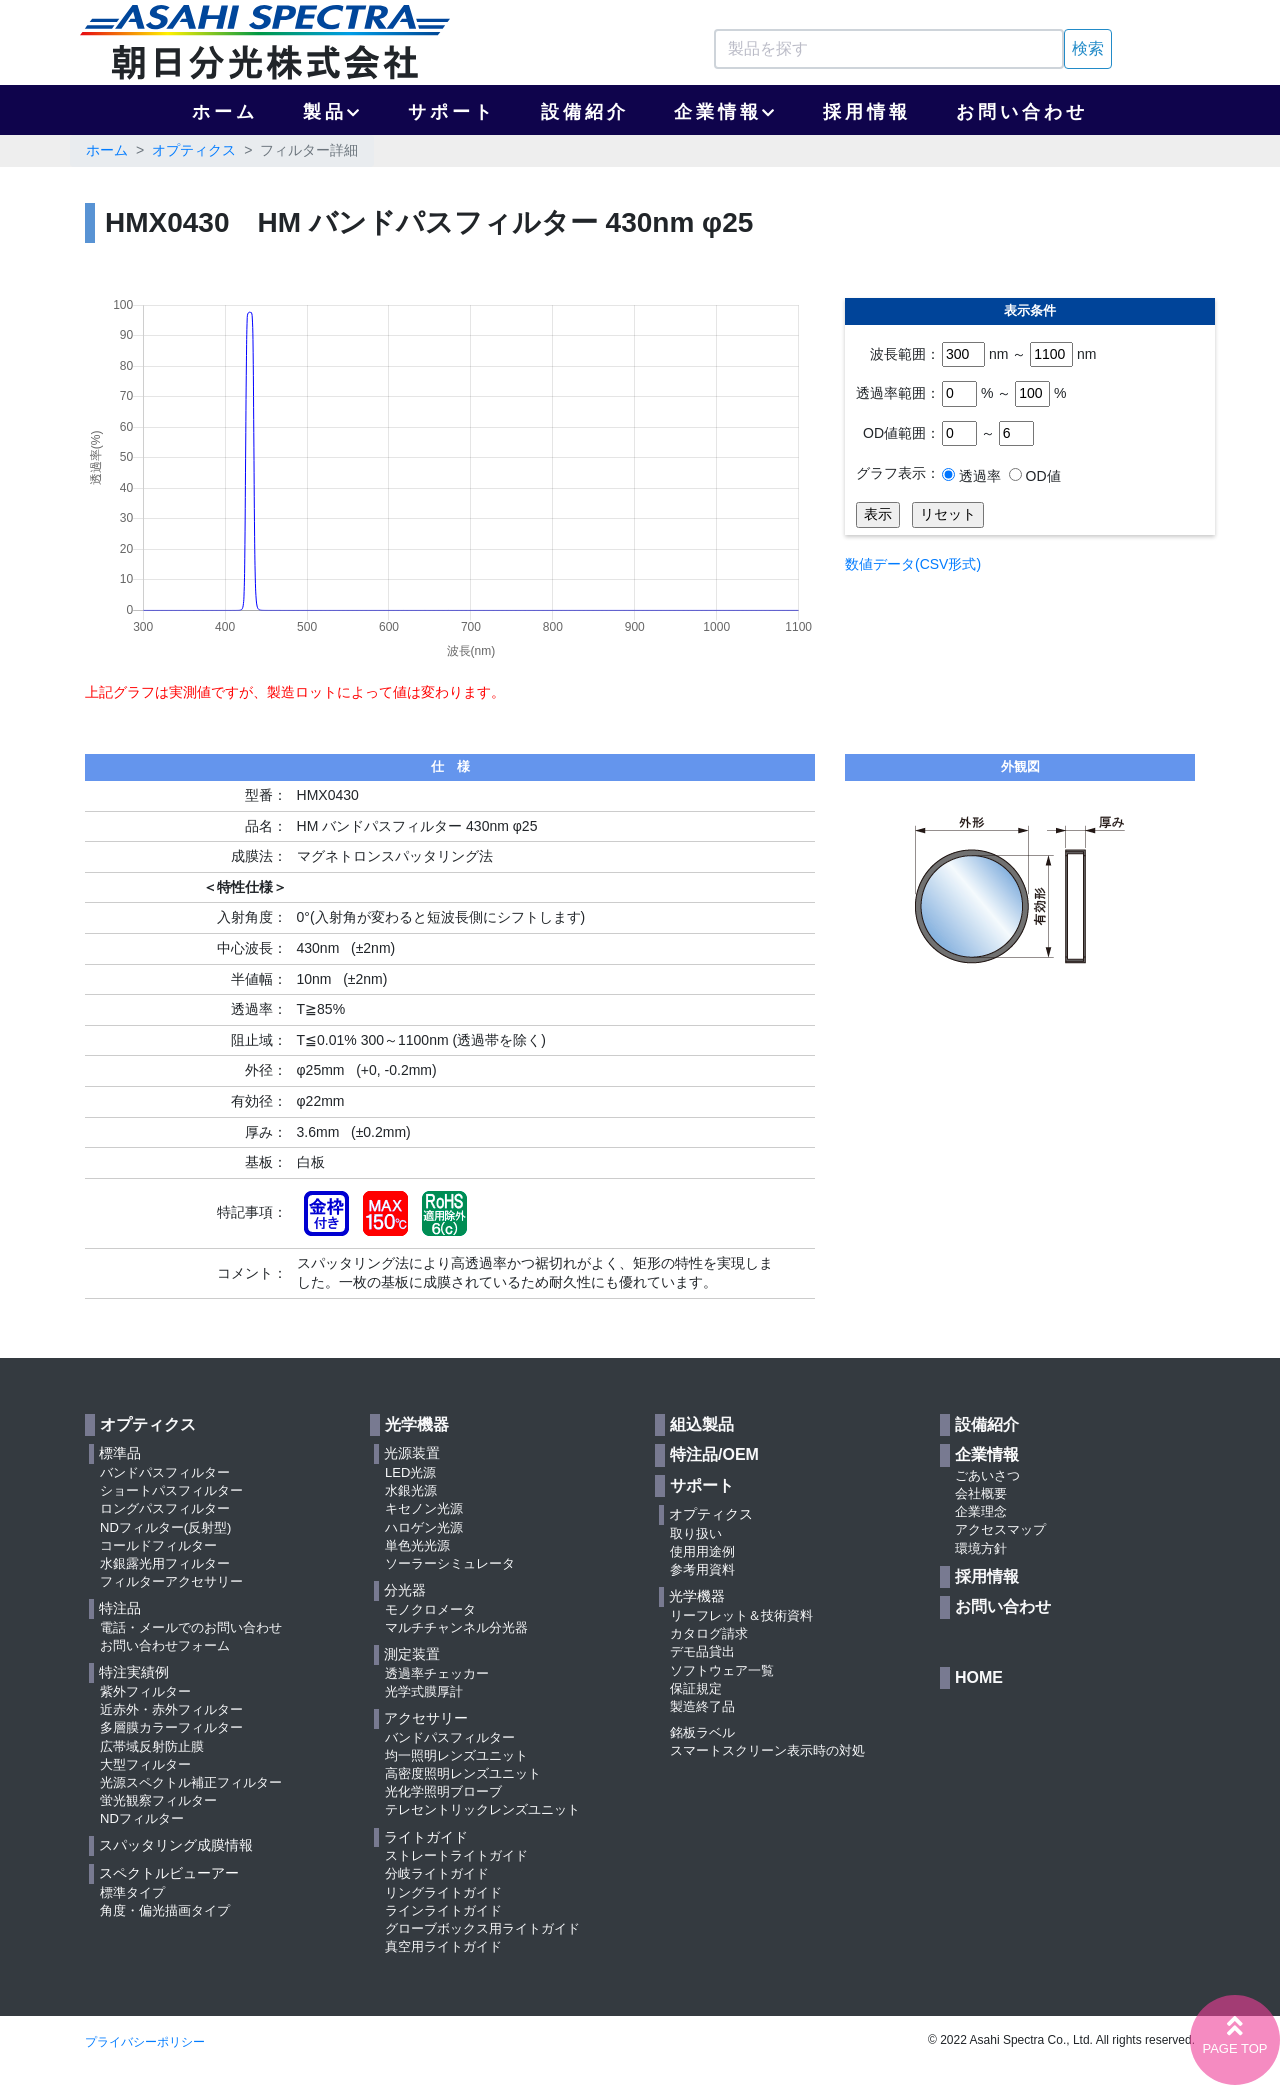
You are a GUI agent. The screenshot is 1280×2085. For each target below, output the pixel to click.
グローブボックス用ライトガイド (482, 1928)
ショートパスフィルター (171, 1490)
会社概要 (981, 1493)
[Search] (889, 49)
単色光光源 (417, 1545)
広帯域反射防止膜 (152, 1746)
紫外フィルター (145, 1691)
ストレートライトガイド (456, 1855)
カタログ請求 (709, 1633)
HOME (979, 1677)
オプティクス (194, 150)
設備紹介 (585, 112)
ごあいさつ (987, 1475)
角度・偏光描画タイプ (165, 1910)
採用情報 (867, 112)
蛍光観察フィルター (158, 1800)
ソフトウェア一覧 (722, 1670)
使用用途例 (702, 1551)
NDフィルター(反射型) (165, 1527)
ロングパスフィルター (165, 1508)
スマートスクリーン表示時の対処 (767, 1750)
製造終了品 (702, 1706)
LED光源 (410, 1472)
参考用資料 (702, 1569)
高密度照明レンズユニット (463, 1773)
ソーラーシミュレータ (450, 1563)
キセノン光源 (424, 1508)
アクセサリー (426, 1718)
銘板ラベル (702, 1732)
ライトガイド (426, 1837)
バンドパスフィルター (165, 1472)
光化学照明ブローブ (443, 1791)
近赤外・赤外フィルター (171, 1709)
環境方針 (981, 1548)
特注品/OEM (714, 1454)
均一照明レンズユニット (456, 1755)
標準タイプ (132, 1892)
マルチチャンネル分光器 (456, 1627)
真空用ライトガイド (443, 1946)
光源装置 (412, 1453)
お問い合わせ (1022, 112)
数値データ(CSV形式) (913, 564)
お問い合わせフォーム (165, 1645)
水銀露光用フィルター (165, 1563)
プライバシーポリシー (145, 2042)
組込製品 (702, 1424)
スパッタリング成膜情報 (176, 1845)
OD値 (1041, 476)
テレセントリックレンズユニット (482, 1809)
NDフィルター (142, 1818)
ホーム (225, 112)
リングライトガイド (443, 1892)
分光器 (405, 1590)
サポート (452, 112)
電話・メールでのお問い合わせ (191, 1627)
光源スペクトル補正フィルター (191, 1782)
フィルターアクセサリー (171, 1581)
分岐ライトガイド (437, 1873)
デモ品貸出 (702, 1651)
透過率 (978, 476)
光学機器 (417, 1424)
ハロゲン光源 (424, 1527)
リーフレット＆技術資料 (741, 1615)
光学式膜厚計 (424, 1691)
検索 (1088, 48)
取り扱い (696, 1533)
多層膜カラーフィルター (171, 1727)
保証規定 (696, 1688)
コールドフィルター (158, 1545)
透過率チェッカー (437, 1673)
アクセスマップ (1000, 1529)
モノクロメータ (430, 1609)
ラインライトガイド (443, 1910)
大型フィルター (145, 1764)
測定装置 (412, 1654)
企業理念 (981, 1511)
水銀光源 (411, 1490)
